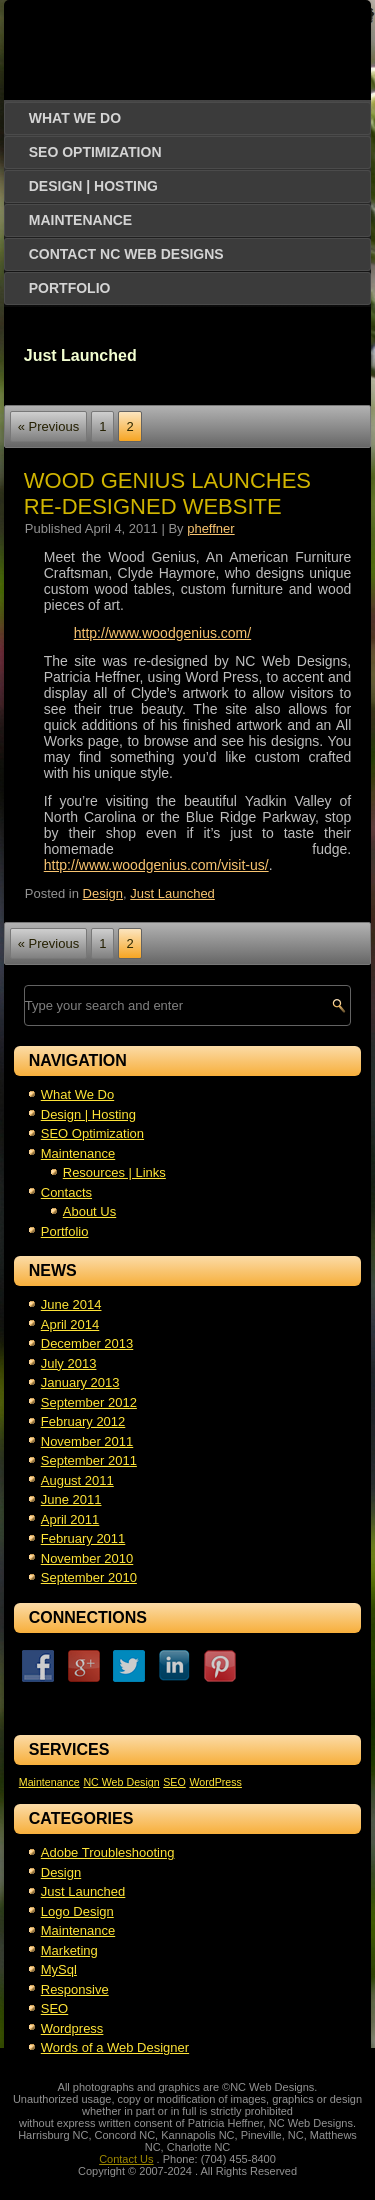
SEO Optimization (95, 152)
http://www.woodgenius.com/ (162, 633)
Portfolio (70, 288)
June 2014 (71, 1304)
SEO (54, 2008)
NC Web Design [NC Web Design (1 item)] (121, 1782)
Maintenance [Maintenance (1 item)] (49, 1782)
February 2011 (83, 1538)
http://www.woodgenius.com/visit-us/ (156, 865)
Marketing (69, 1950)
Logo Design (77, 1911)
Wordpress (72, 2028)
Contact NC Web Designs (126, 254)
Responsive (75, 1989)
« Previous (48, 426)
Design (103, 893)
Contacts (66, 1192)
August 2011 (77, 1480)
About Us (89, 1211)
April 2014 (70, 1324)
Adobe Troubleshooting (108, 1852)
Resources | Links (114, 1172)
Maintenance (80, 220)
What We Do (75, 118)
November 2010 (87, 1558)
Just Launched (172, 893)
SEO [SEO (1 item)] (174, 1782)
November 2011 (87, 1441)
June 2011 (71, 1499)
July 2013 (69, 1363)
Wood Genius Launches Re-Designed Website (167, 493)
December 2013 (87, 1343)
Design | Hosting (93, 186)
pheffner (210, 528)
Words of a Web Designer (115, 2047)
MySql (59, 1969)
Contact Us (126, 2159)
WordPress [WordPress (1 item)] (215, 1782)
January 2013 (80, 1382)
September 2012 (89, 1402)
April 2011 (70, 1519)
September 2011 (89, 1460)
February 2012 (83, 1421)
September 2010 (89, 1577)
